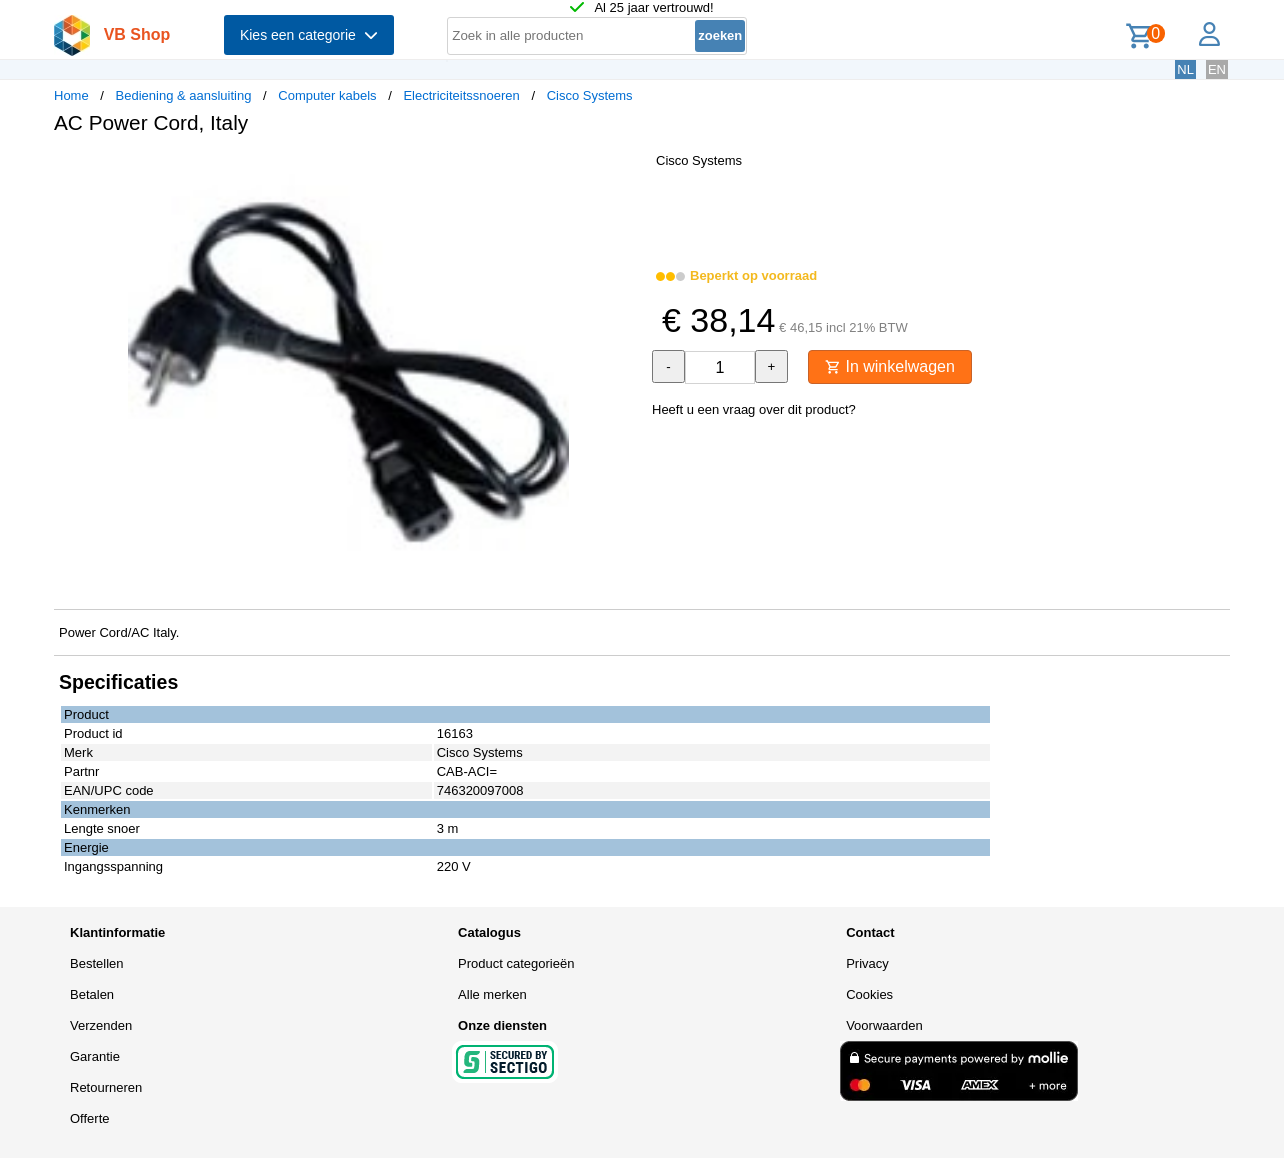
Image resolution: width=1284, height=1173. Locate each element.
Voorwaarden (884, 1025)
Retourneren (106, 1087)
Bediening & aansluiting (184, 95)
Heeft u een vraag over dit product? (754, 409)
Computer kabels (327, 95)
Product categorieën (516, 963)
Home (71, 95)
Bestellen (96, 963)
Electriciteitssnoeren (461, 95)
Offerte (90, 1118)
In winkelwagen (890, 366)
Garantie (95, 1056)
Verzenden (101, 1025)
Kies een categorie (309, 35)
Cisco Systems (590, 95)
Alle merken (492, 994)
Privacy (867, 963)
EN (1217, 69)
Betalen (92, 994)
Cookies (869, 994)
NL (1185, 69)
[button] (624, 171)
